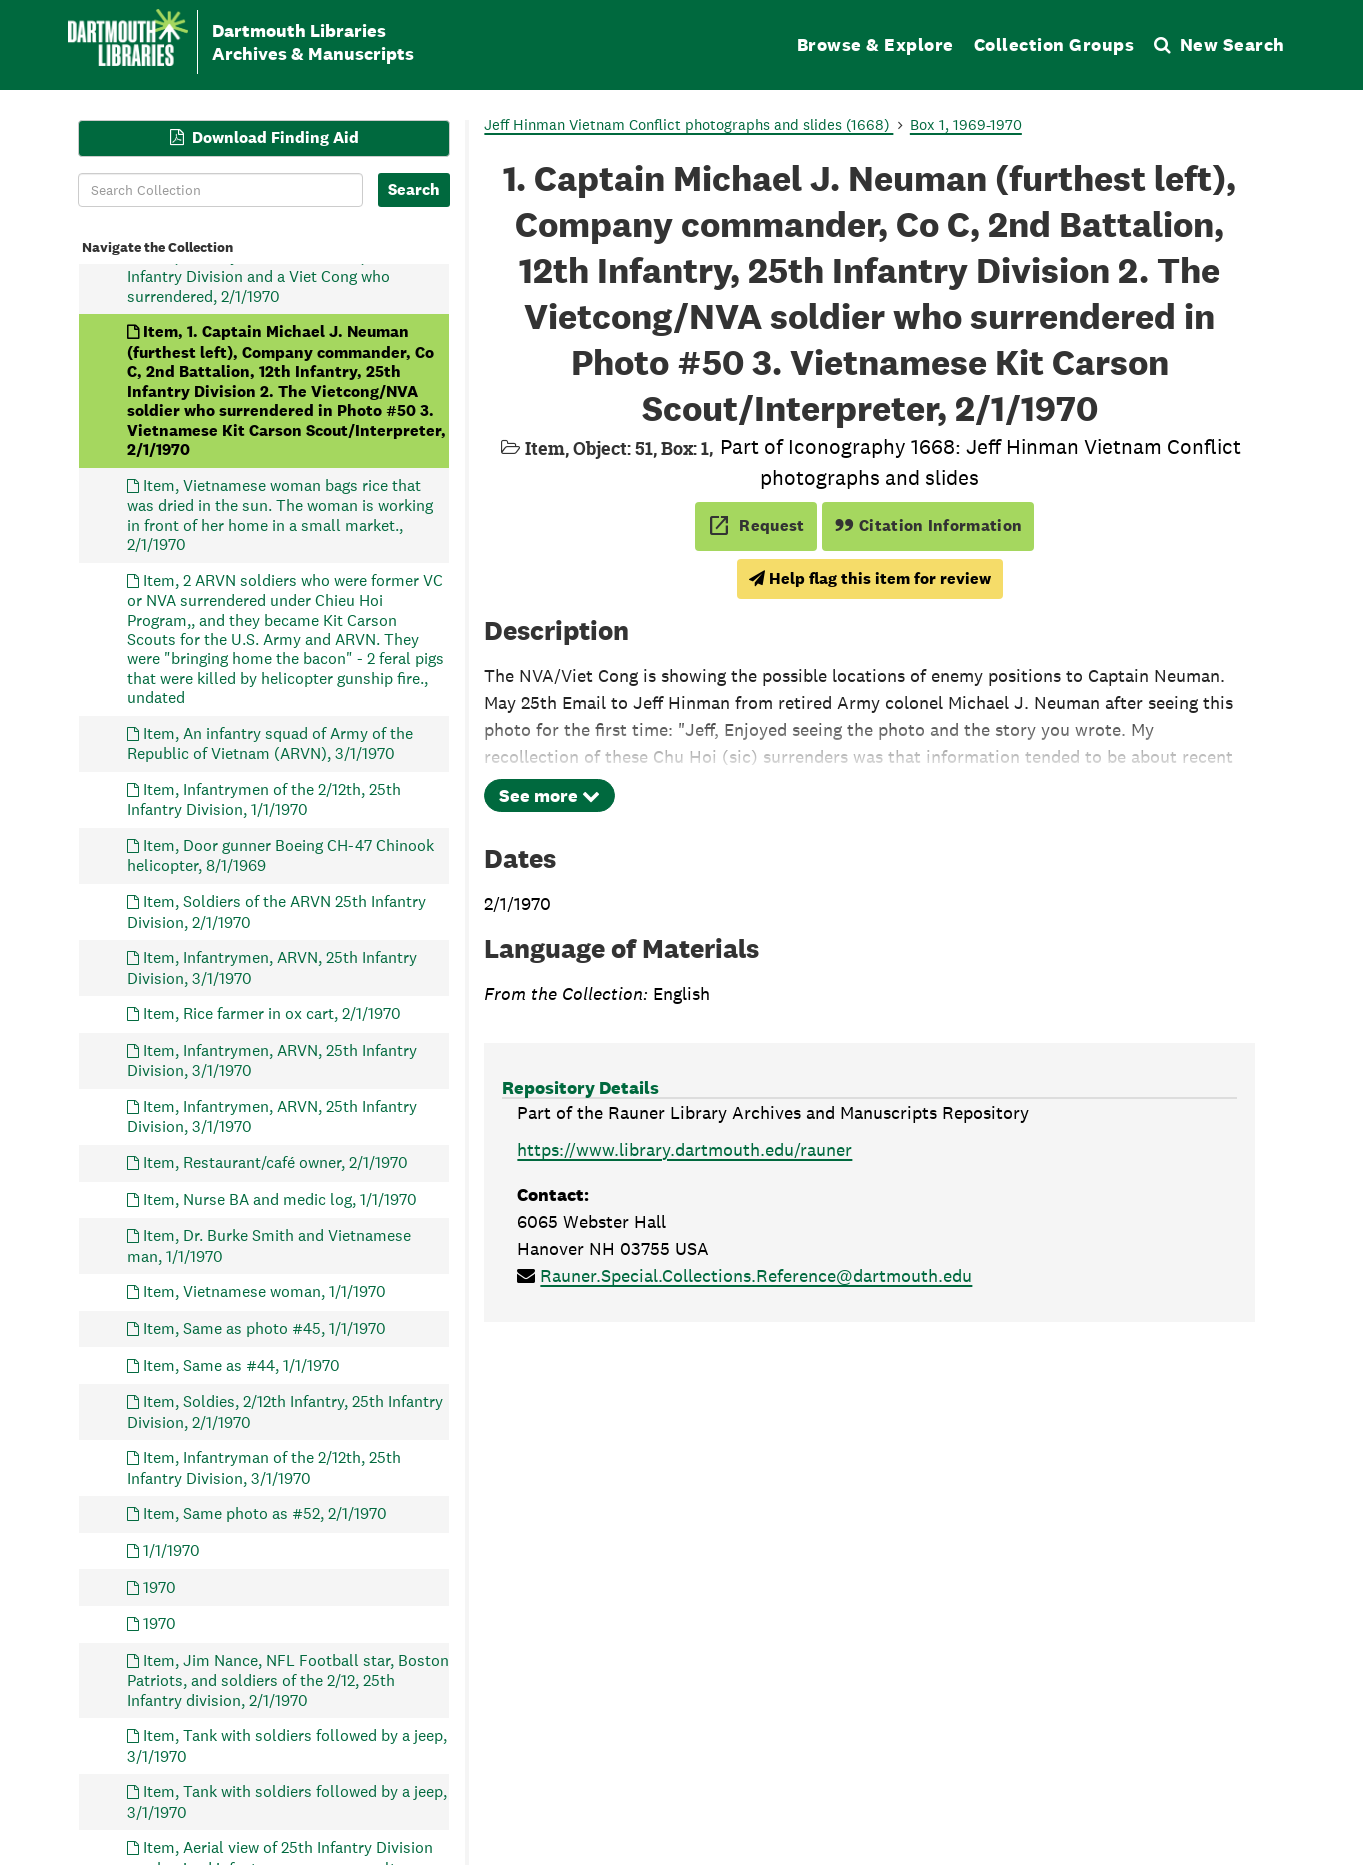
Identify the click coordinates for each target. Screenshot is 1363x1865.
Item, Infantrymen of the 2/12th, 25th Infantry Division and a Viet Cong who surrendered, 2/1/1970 (264, 275)
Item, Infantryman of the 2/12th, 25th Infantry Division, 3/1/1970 (264, 1467)
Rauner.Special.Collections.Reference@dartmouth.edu (756, 1275)
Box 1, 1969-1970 (966, 124)
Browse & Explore (875, 44)
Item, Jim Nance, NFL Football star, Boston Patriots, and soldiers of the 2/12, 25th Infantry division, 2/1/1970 (288, 1679)
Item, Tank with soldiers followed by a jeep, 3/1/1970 (287, 1745)
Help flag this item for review (870, 578)
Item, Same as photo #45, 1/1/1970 (264, 1327)
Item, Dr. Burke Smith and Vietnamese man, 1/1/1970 (269, 1245)
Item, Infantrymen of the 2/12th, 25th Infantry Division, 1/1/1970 (264, 798)
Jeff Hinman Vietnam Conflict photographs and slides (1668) (688, 124)
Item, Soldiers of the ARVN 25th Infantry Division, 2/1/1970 (276, 911)
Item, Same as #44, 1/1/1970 (241, 1364)
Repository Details (580, 1087)
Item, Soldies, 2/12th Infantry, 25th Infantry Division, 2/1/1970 (285, 1411)
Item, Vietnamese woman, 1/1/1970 (264, 1291)
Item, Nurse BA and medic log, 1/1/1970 (280, 1198)
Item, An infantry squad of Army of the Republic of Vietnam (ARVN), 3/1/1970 (270, 742)
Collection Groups (1054, 44)
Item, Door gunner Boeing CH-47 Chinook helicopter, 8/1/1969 (280, 855)
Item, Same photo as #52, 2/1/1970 (265, 1513)
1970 (159, 1586)
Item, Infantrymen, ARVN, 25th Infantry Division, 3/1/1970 (272, 967)
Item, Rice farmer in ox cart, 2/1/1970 (272, 1013)
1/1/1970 (171, 1549)
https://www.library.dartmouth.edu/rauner (684, 1149)
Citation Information (928, 525)
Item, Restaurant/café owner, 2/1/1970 (275, 1161)
